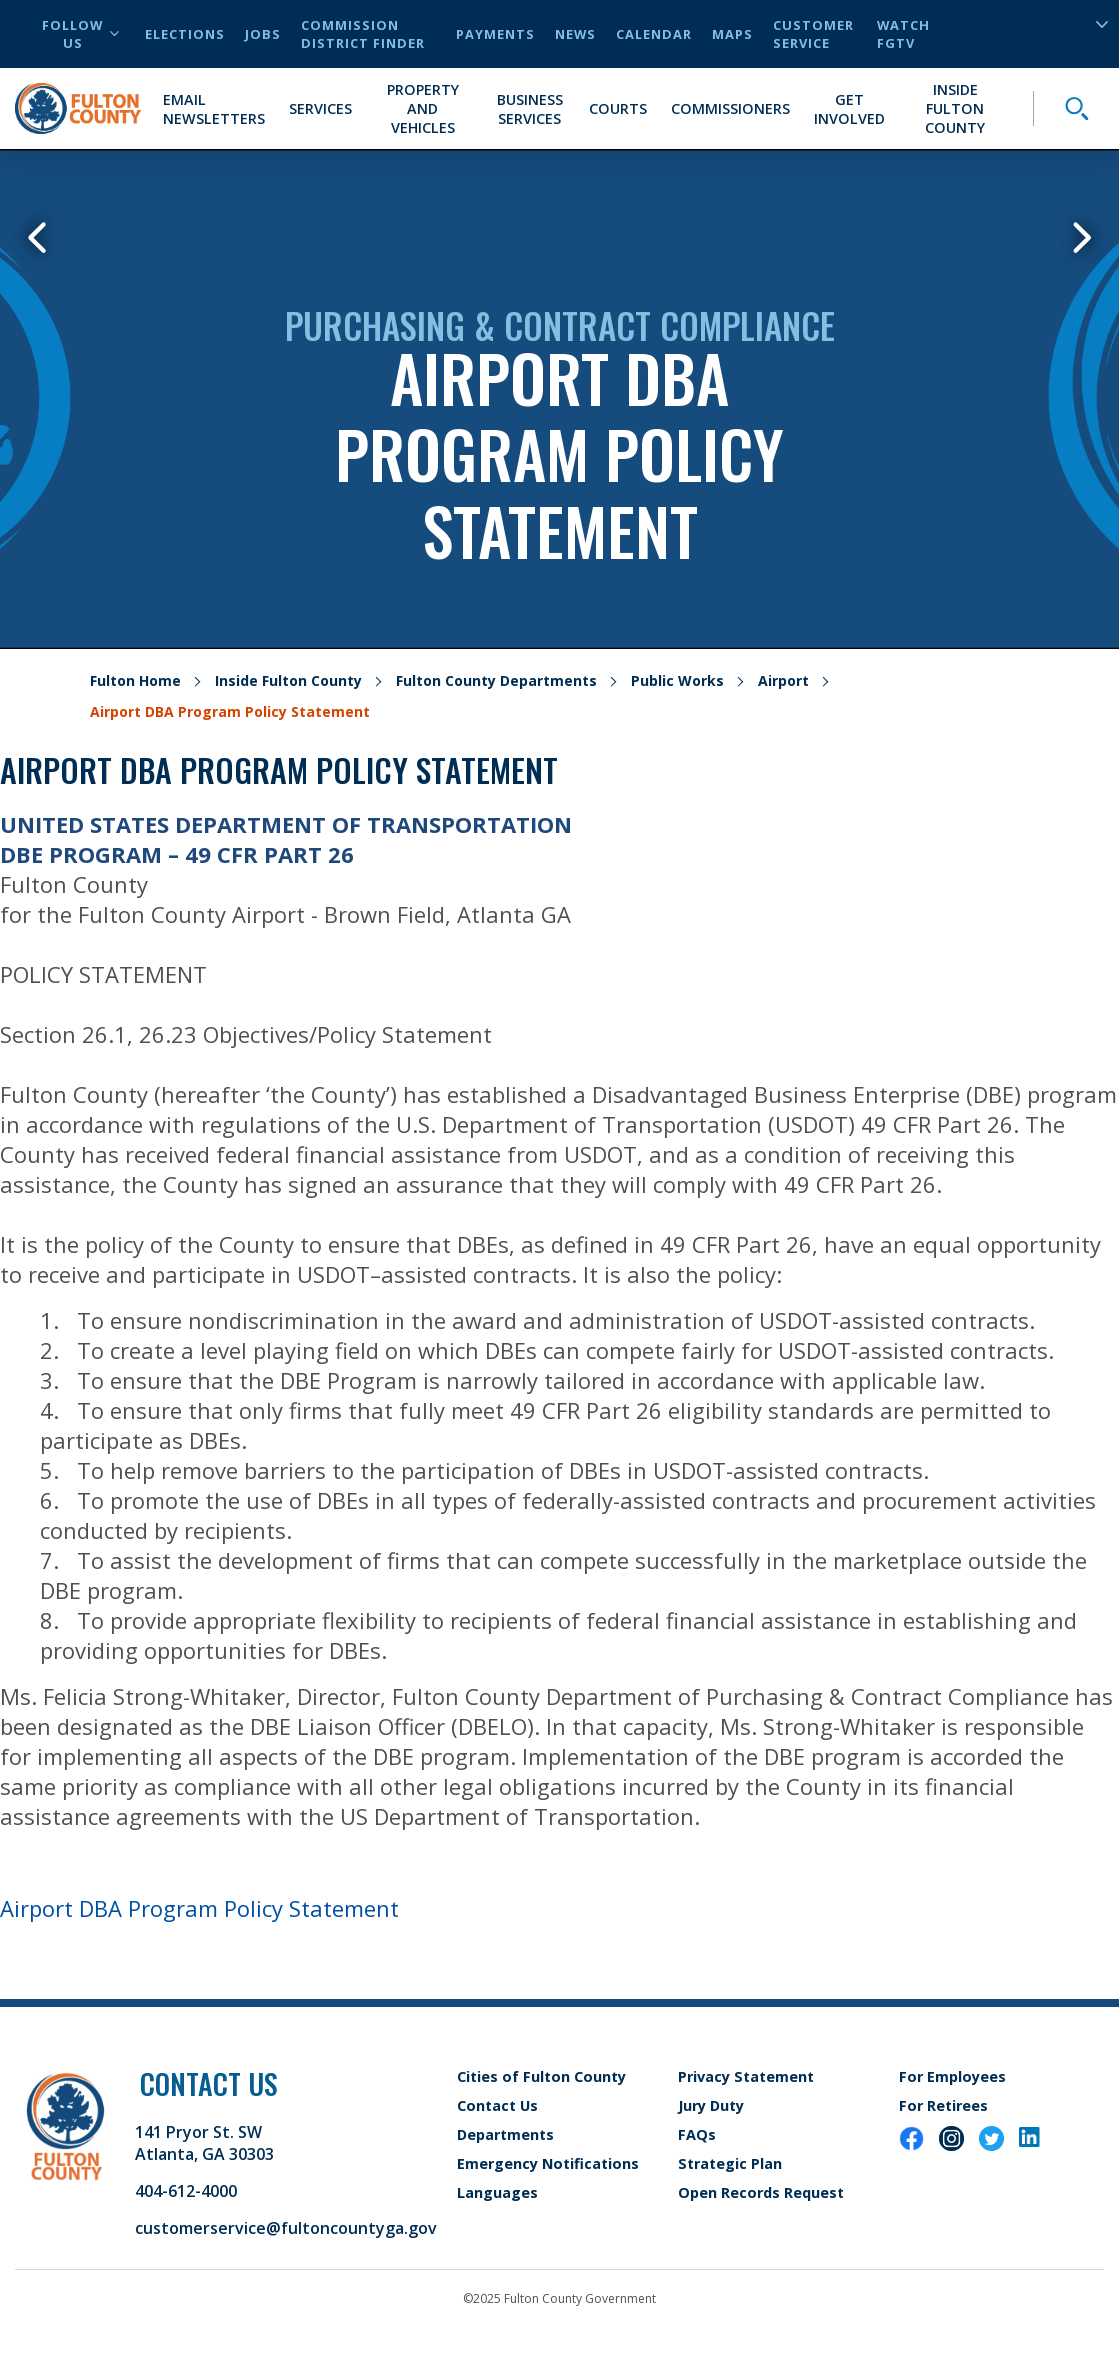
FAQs (697, 2134)
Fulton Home (135, 680)
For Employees (952, 2076)
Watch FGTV (903, 34)
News (575, 34)
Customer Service (813, 34)
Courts (618, 108)
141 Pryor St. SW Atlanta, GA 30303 (204, 2143)
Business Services (530, 109)
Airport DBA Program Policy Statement (199, 1908)
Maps (732, 34)
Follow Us (80, 34)
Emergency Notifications (548, 2163)
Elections (185, 34)
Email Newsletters (214, 109)
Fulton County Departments (496, 680)
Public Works (677, 680)
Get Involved (849, 109)
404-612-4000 (186, 2191)
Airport (783, 680)
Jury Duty (711, 2105)
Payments (495, 34)
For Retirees (943, 2105)
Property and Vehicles (423, 108)
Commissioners (730, 108)
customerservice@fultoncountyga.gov (286, 2228)
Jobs (263, 34)
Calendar (654, 34)
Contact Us (497, 2105)
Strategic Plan (730, 2163)
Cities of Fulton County (541, 2076)
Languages (497, 2192)
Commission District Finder (363, 34)
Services (320, 108)
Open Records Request (761, 2192)
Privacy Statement (746, 2076)
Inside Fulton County (955, 108)
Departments (505, 2134)
